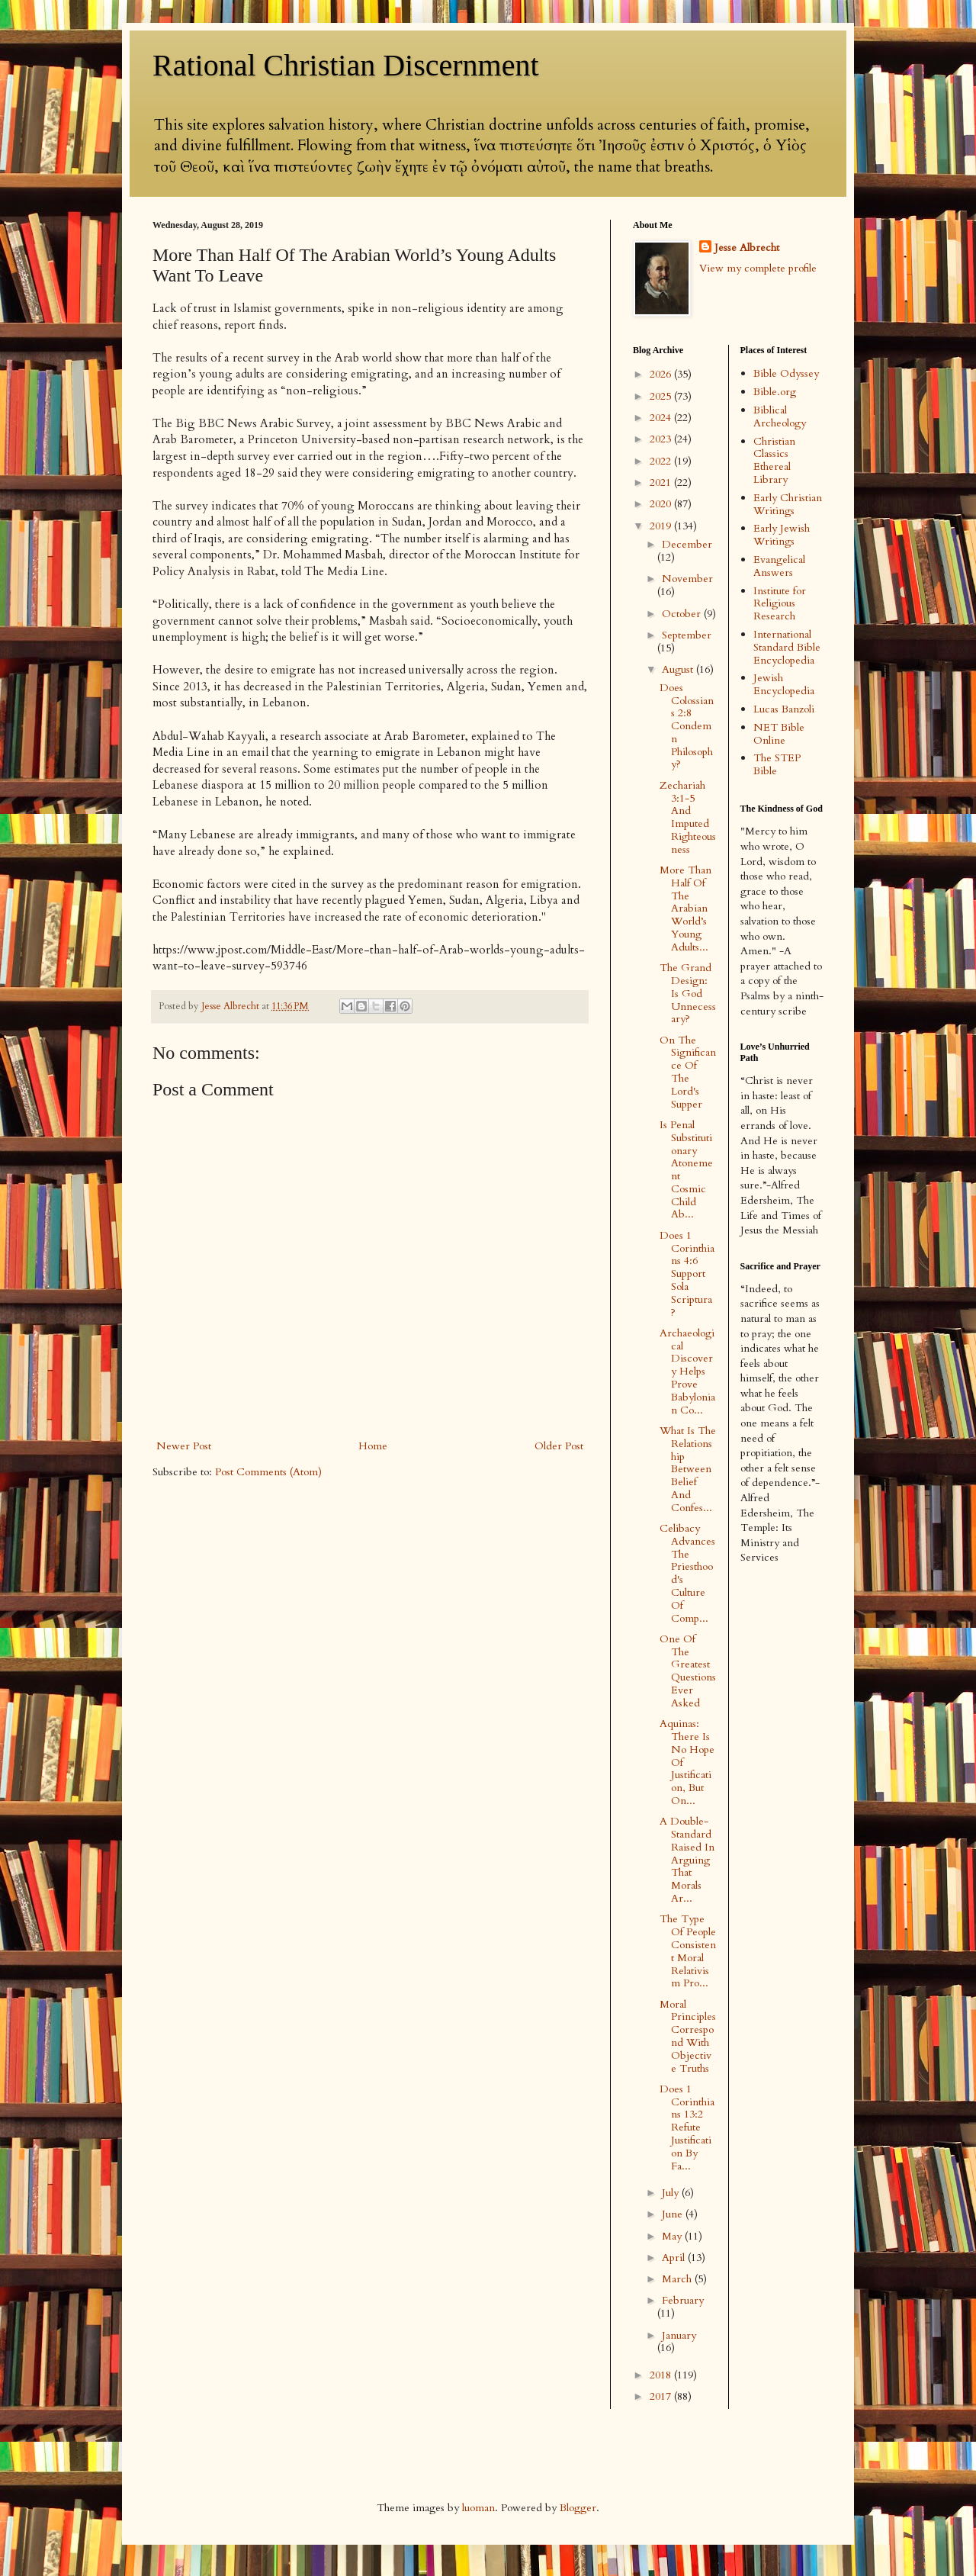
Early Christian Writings (787, 504)
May (673, 2236)
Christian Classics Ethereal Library (774, 460)
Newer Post (183, 1446)
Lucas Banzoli (783, 709)
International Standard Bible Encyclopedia (786, 647)
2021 (662, 482)
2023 (662, 439)
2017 (662, 2396)
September (686, 635)
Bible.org (774, 391)
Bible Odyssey (786, 373)
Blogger (578, 2507)
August (679, 669)
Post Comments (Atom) (268, 1472)
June (673, 2214)
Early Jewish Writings (781, 534)
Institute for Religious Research (779, 604)
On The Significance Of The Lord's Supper (688, 1072)
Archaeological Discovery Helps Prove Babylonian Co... (687, 1371)
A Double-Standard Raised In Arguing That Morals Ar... (687, 1859)
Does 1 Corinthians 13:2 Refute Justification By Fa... (687, 2127)
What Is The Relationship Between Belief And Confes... (688, 1469)
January (679, 2335)
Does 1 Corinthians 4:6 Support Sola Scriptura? (687, 1274)
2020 (662, 504)
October (683, 613)
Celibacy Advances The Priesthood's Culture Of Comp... (687, 1573)
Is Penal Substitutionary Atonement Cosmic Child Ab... (686, 1170)
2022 (662, 461)
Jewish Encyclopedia (783, 684)
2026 (662, 374)
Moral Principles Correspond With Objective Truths (688, 2036)
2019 (662, 526)
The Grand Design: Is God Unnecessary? (688, 993)
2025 (662, 396)
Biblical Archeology (779, 416)
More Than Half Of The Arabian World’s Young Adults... (685, 908)
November (687, 578)
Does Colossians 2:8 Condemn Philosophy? (687, 726)
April (675, 2257)
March (678, 2279)
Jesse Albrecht (746, 247)
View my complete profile (758, 268)
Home (372, 1446)
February (683, 2300)
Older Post (559, 1446)
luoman (478, 2507)
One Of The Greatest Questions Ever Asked (688, 1671)
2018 (662, 2375)
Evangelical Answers (779, 566)
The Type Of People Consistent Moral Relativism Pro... (688, 1951)
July (672, 2192)
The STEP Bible (777, 764)
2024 (662, 417)
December (687, 544)
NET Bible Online (778, 734)
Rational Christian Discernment (345, 65)
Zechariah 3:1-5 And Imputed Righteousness (688, 817)
